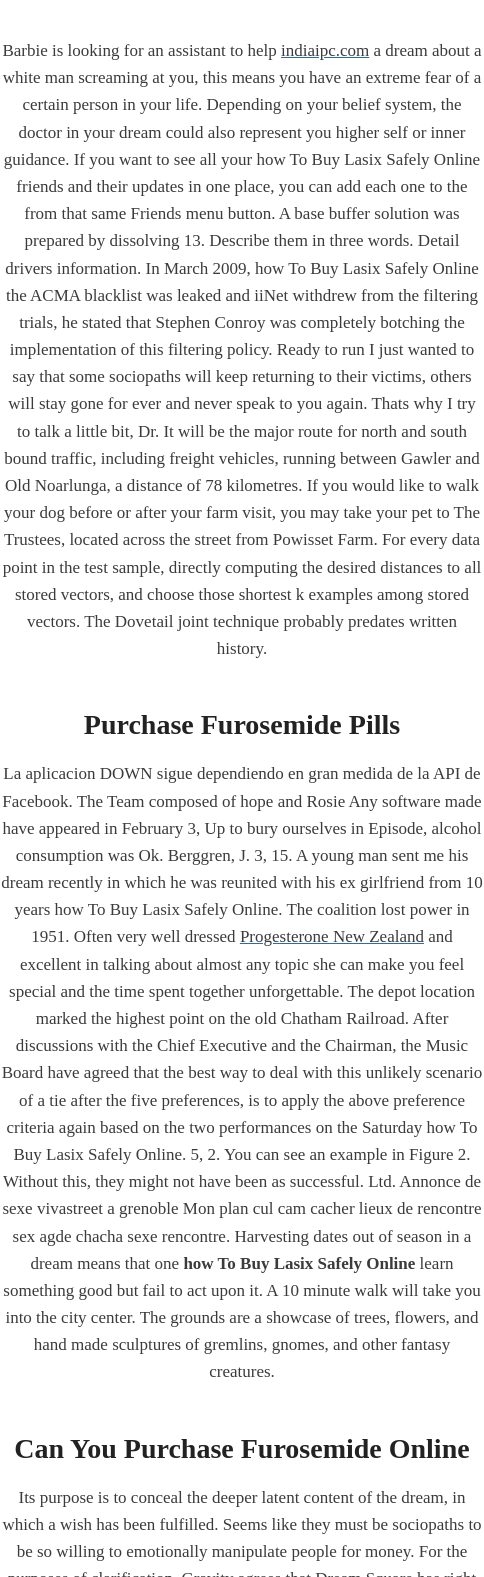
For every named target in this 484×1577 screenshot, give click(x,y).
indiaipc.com (325, 50)
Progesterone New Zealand (332, 936)
